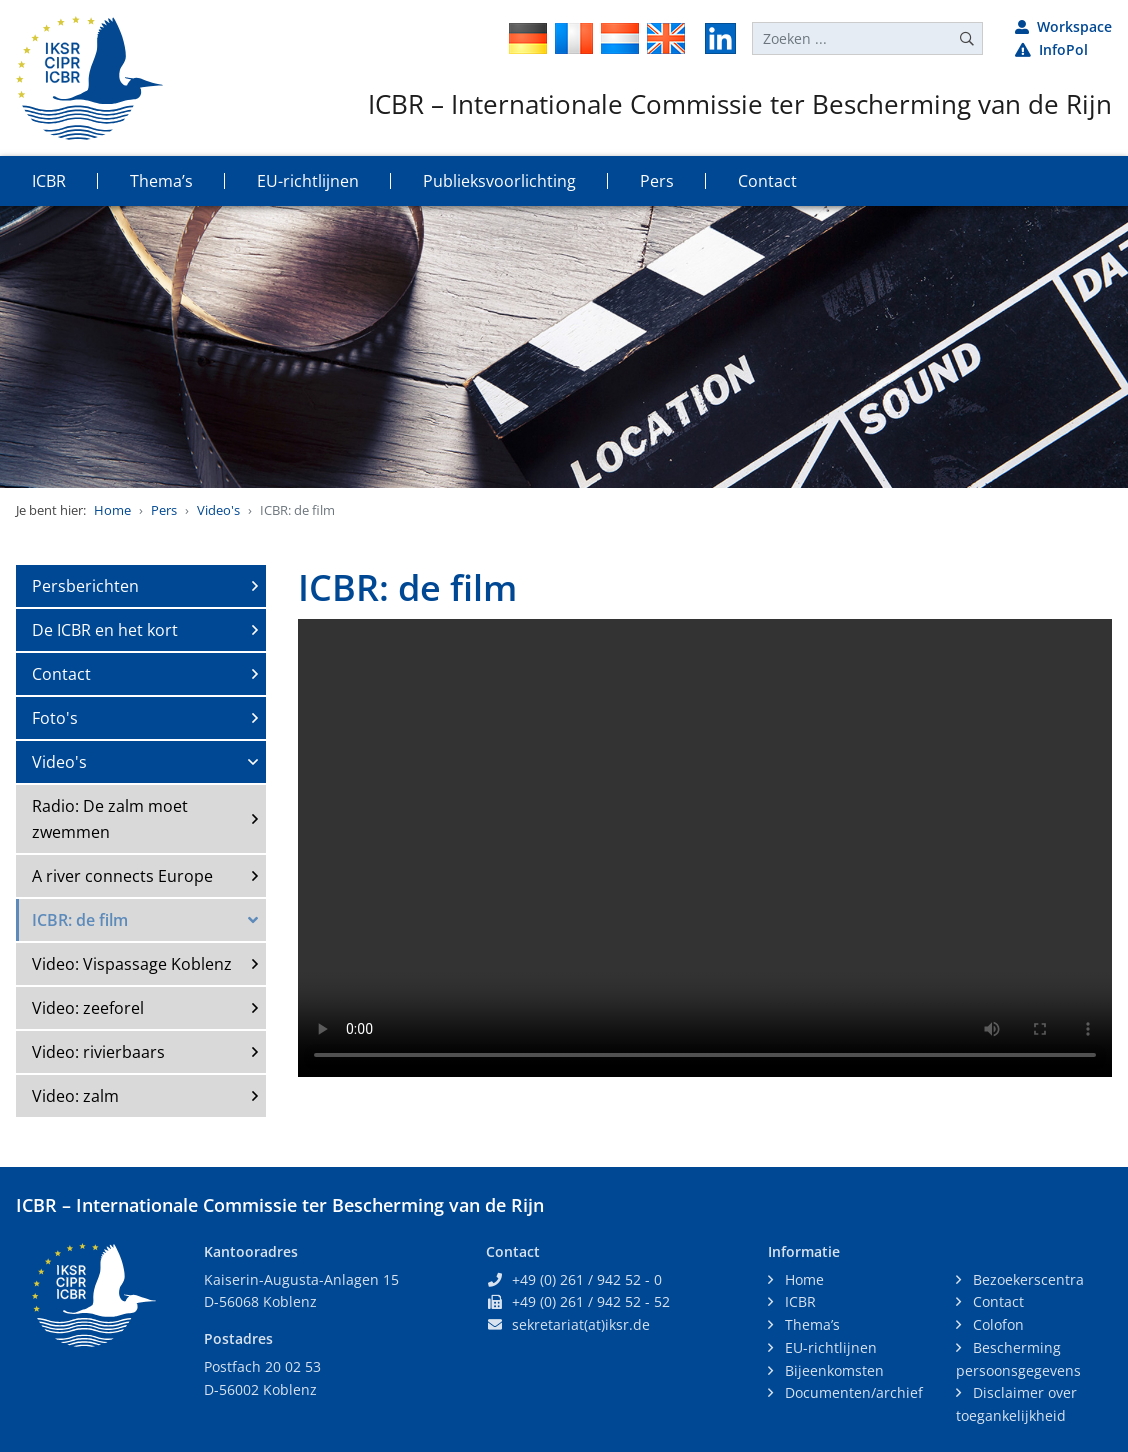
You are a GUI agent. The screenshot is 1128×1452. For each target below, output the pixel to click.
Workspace (1063, 26)
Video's (218, 510)
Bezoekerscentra (1026, 1279)
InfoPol (1051, 49)
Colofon (996, 1324)
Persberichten (85, 586)
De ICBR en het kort (105, 630)
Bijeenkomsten (832, 1370)
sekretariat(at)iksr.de (581, 1324)
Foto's (55, 718)
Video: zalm (75, 1096)
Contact (61, 674)
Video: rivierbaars (98, 1052)
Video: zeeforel (88, 1008)
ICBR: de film (80, 920)
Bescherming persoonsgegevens (1018, 1359)
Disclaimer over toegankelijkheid (1016, 1404)
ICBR (798, 1301)
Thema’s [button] (161, 181)
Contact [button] (767, 181)
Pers (164, 510)
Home (112, 510)
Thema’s (810, 1324)
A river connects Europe (122, 876)
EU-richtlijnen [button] (308, 181)
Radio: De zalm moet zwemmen (110, 819)
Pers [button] (657, 181)
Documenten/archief (852, 1392)
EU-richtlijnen (829, 1347)
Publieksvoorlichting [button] (499, 181)
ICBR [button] (49, 181)
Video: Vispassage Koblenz (132, 964)
